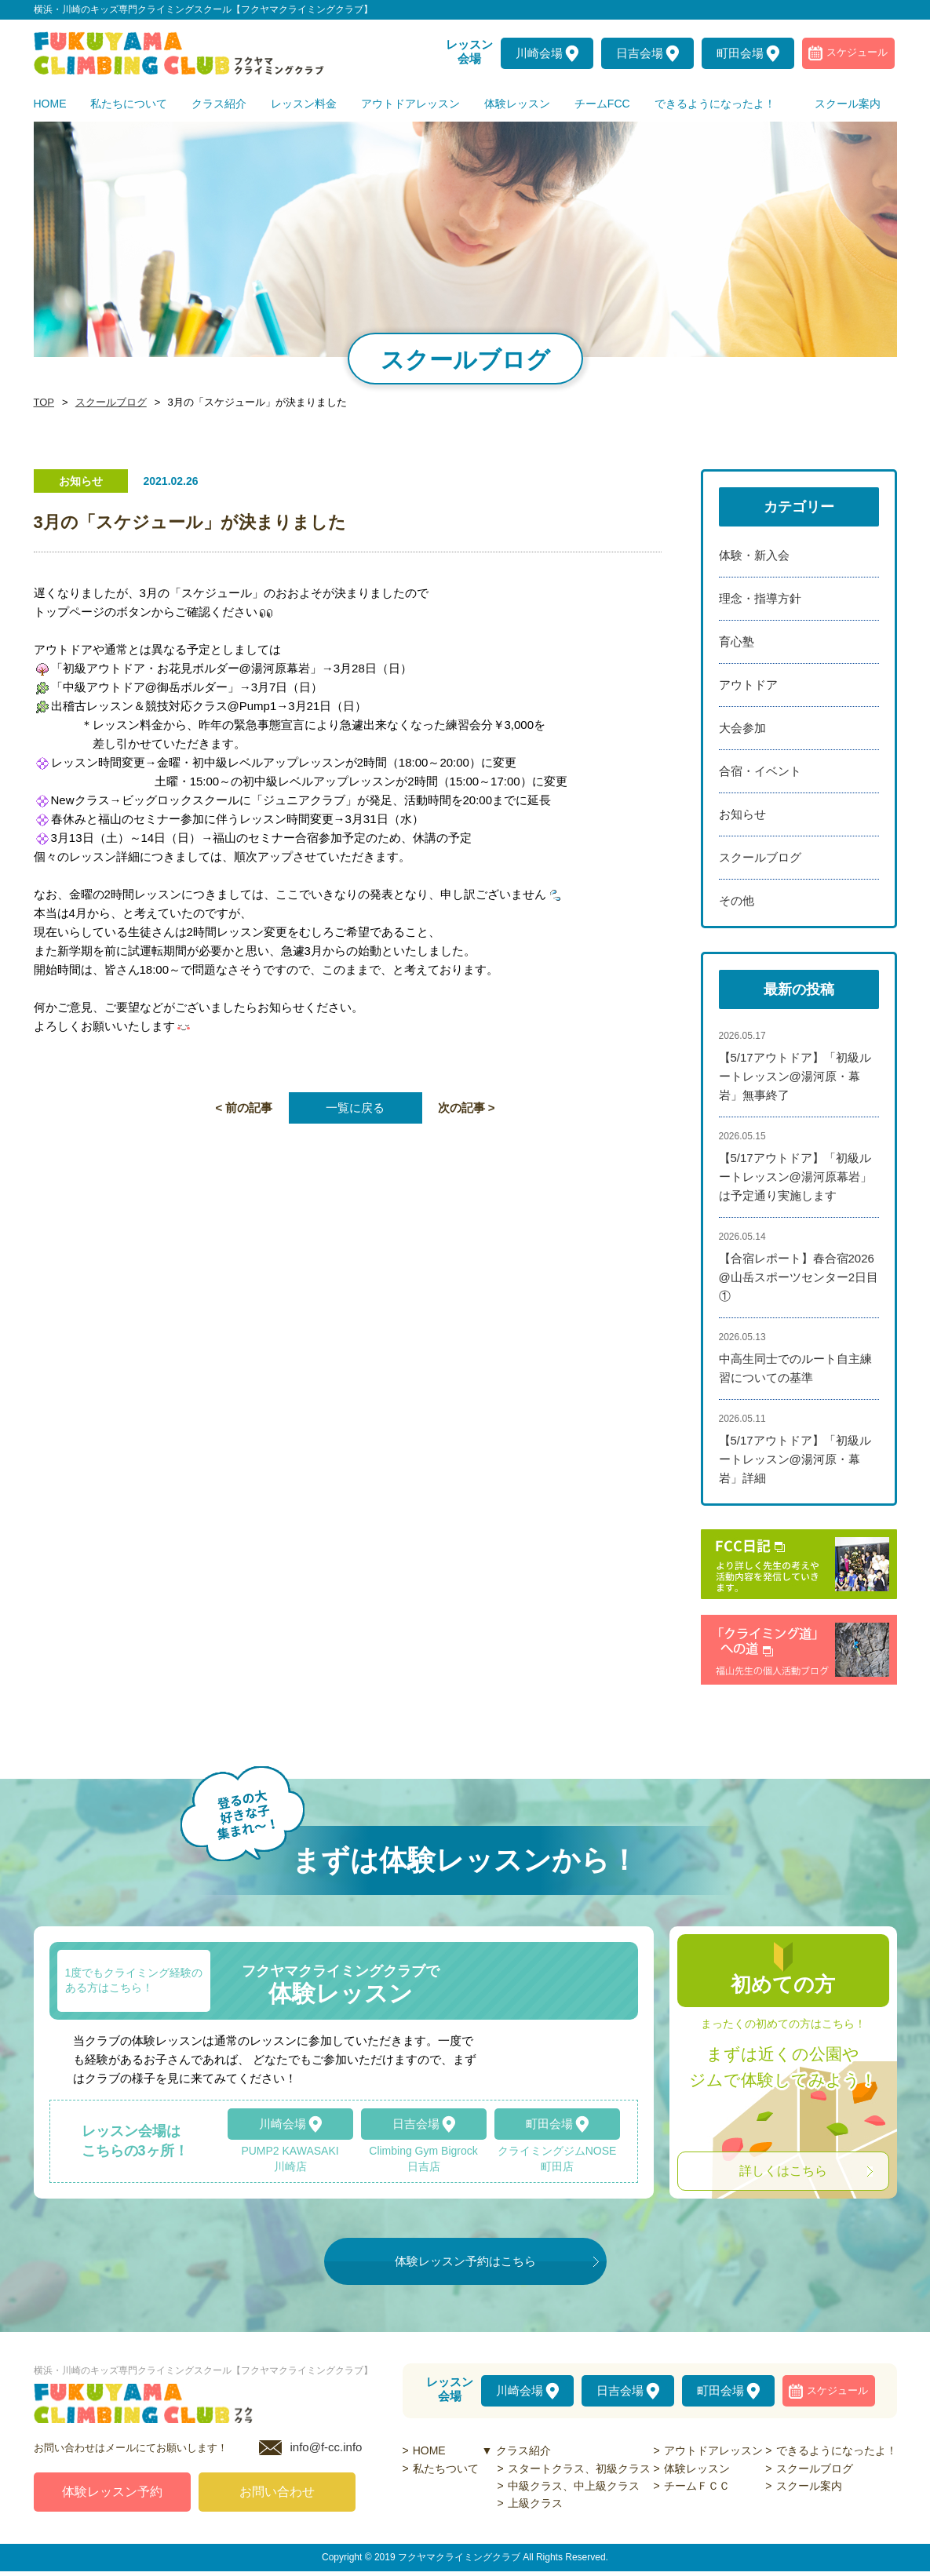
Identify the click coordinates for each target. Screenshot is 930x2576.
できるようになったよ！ (836, 2450)
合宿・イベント (760, 771)
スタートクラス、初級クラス (579, 2468)
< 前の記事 (244, 1107)
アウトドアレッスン (713, 2450)
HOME (429, 2450)
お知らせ (742, 814)
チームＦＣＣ (697, 2485)
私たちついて (446, 2468)
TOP (43, 402)
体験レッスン (697, 2468)
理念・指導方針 (760, 598)
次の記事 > (466, 1107)
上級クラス (535, 2503)
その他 (736, 900)
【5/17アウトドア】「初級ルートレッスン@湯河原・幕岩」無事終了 (795, 1076)
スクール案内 (809, 2485)
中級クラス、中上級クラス (574, 2485)
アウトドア (748, 684)
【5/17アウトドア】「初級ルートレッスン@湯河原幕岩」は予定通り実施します (795, 1176)
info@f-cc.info (326, 2451)
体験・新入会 (754, 555)
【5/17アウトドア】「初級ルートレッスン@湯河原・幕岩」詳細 (795, 1459)
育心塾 (736, 641)
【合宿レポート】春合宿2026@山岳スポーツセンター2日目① (799, 1277)
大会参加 (742, 727)
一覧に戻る (355, 1107)
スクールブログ (107, 402)
